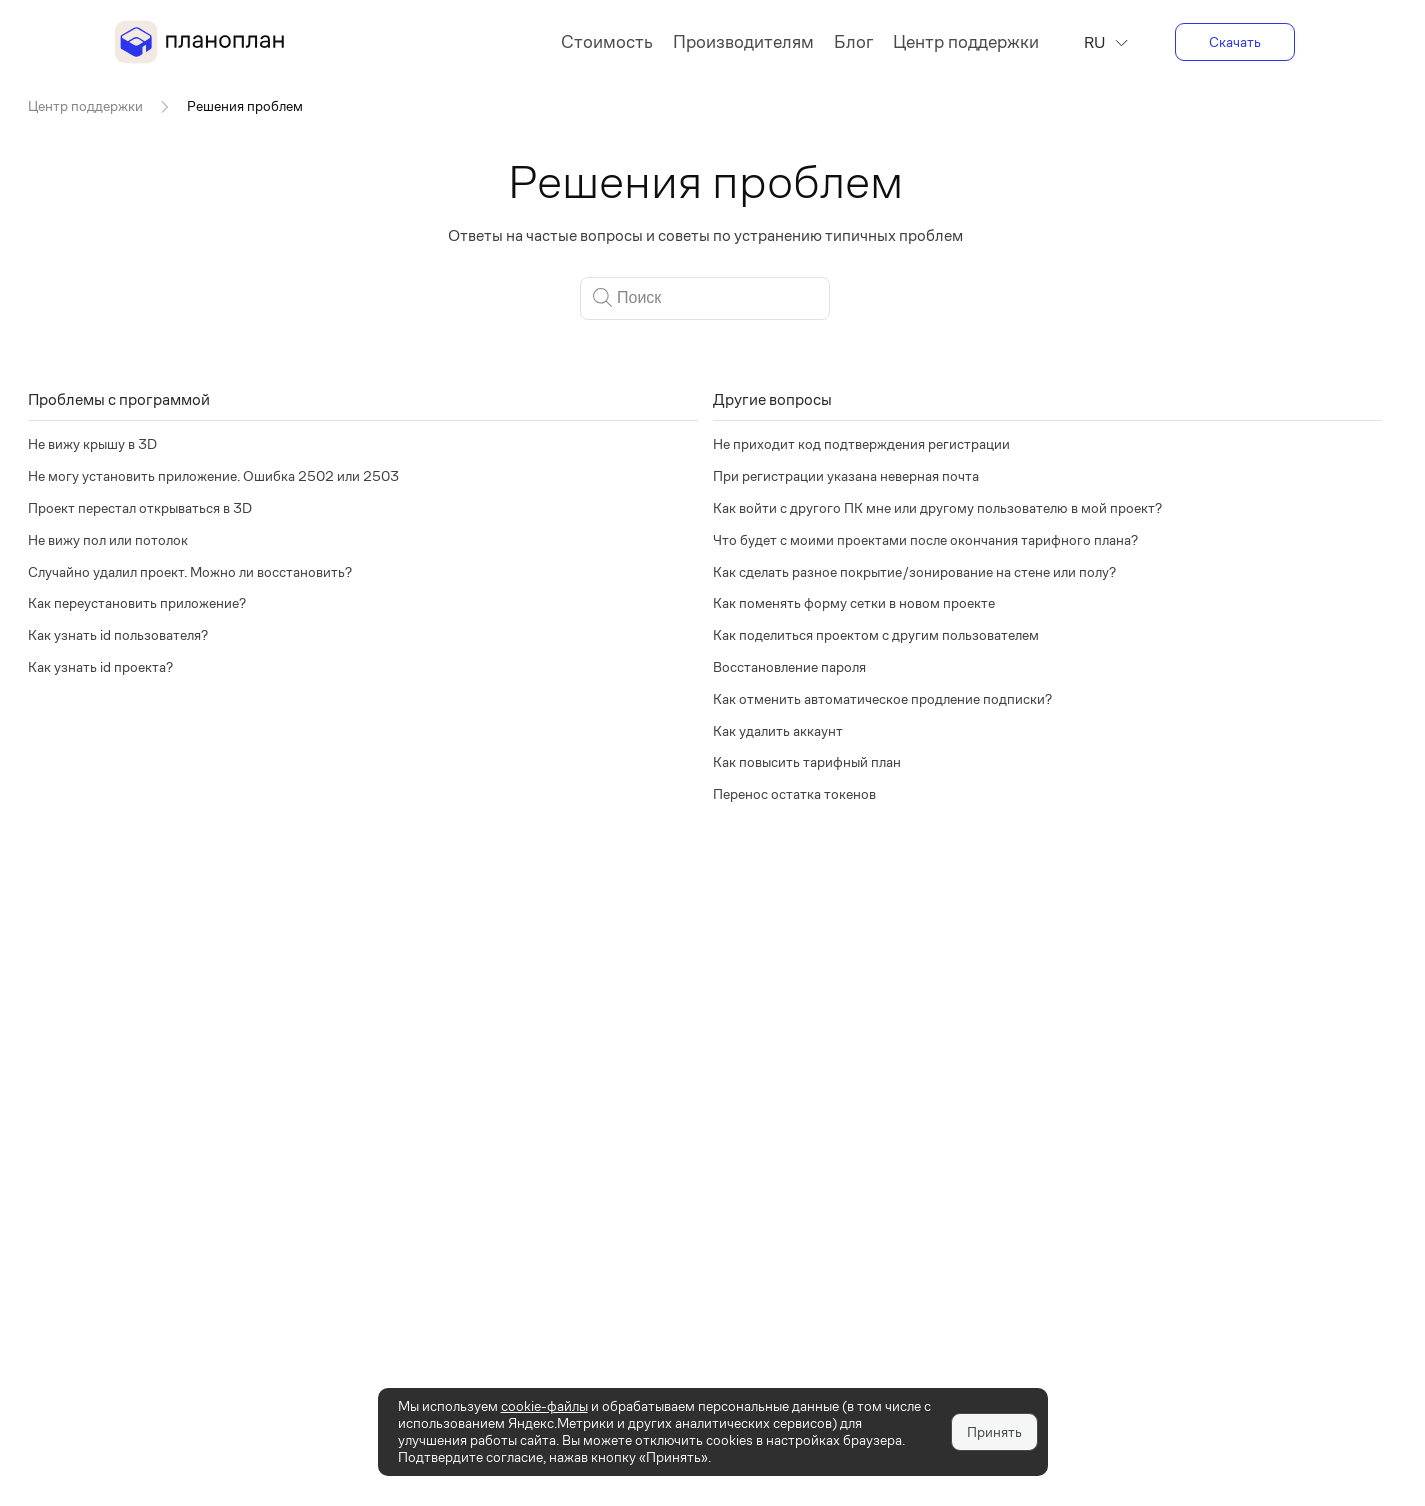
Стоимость (607, 42)
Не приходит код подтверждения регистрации (861, 444)
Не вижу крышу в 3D (92, 444)
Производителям (743, 42)
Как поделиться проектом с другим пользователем (876, 635)
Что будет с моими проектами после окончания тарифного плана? (925, 540)
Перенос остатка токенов (794, 794)
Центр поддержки (966, 42)
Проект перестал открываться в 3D (140, 508)
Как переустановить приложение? (137, 603)
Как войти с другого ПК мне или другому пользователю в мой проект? (937, 508)
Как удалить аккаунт (778, 731)
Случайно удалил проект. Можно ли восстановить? (190, 572)
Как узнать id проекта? (100, 667)
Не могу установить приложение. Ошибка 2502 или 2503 (213, 476)
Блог (853, 42)
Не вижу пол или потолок (108, 540)
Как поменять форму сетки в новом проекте (854, 603)
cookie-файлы (544, 1406)
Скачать (1235, 42)
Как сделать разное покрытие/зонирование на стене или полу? (914, 572)
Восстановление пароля (789, 667)
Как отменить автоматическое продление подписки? (882, 699)
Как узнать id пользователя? (118, 635)
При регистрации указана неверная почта (846, 476)
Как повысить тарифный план (807, 762)
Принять (994, 1432)
